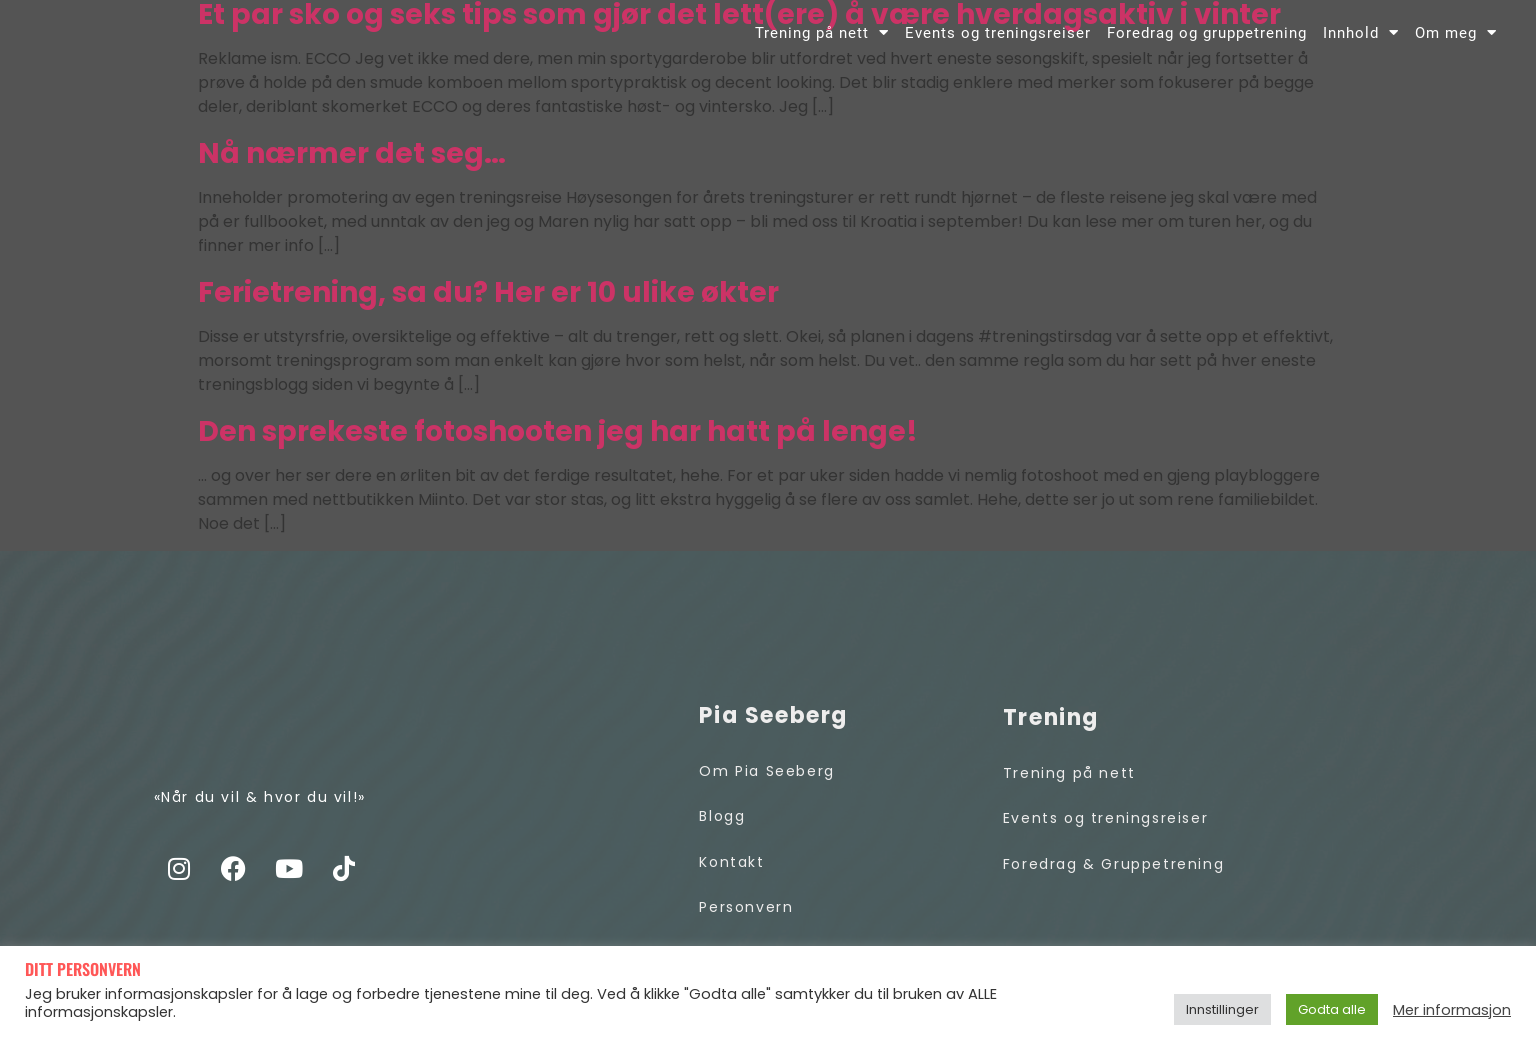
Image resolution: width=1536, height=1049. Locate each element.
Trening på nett (822, 46)
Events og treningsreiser (998, 46)
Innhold (1361, 46)
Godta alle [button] (1332, 1009)
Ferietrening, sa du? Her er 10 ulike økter (488, 314)
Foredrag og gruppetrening (1207, 46)
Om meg (1456, 46)
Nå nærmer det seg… (352, 175)
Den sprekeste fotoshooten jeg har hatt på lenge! (558, 453)
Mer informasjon (1452, 1010)
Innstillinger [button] (1222, 1009)
